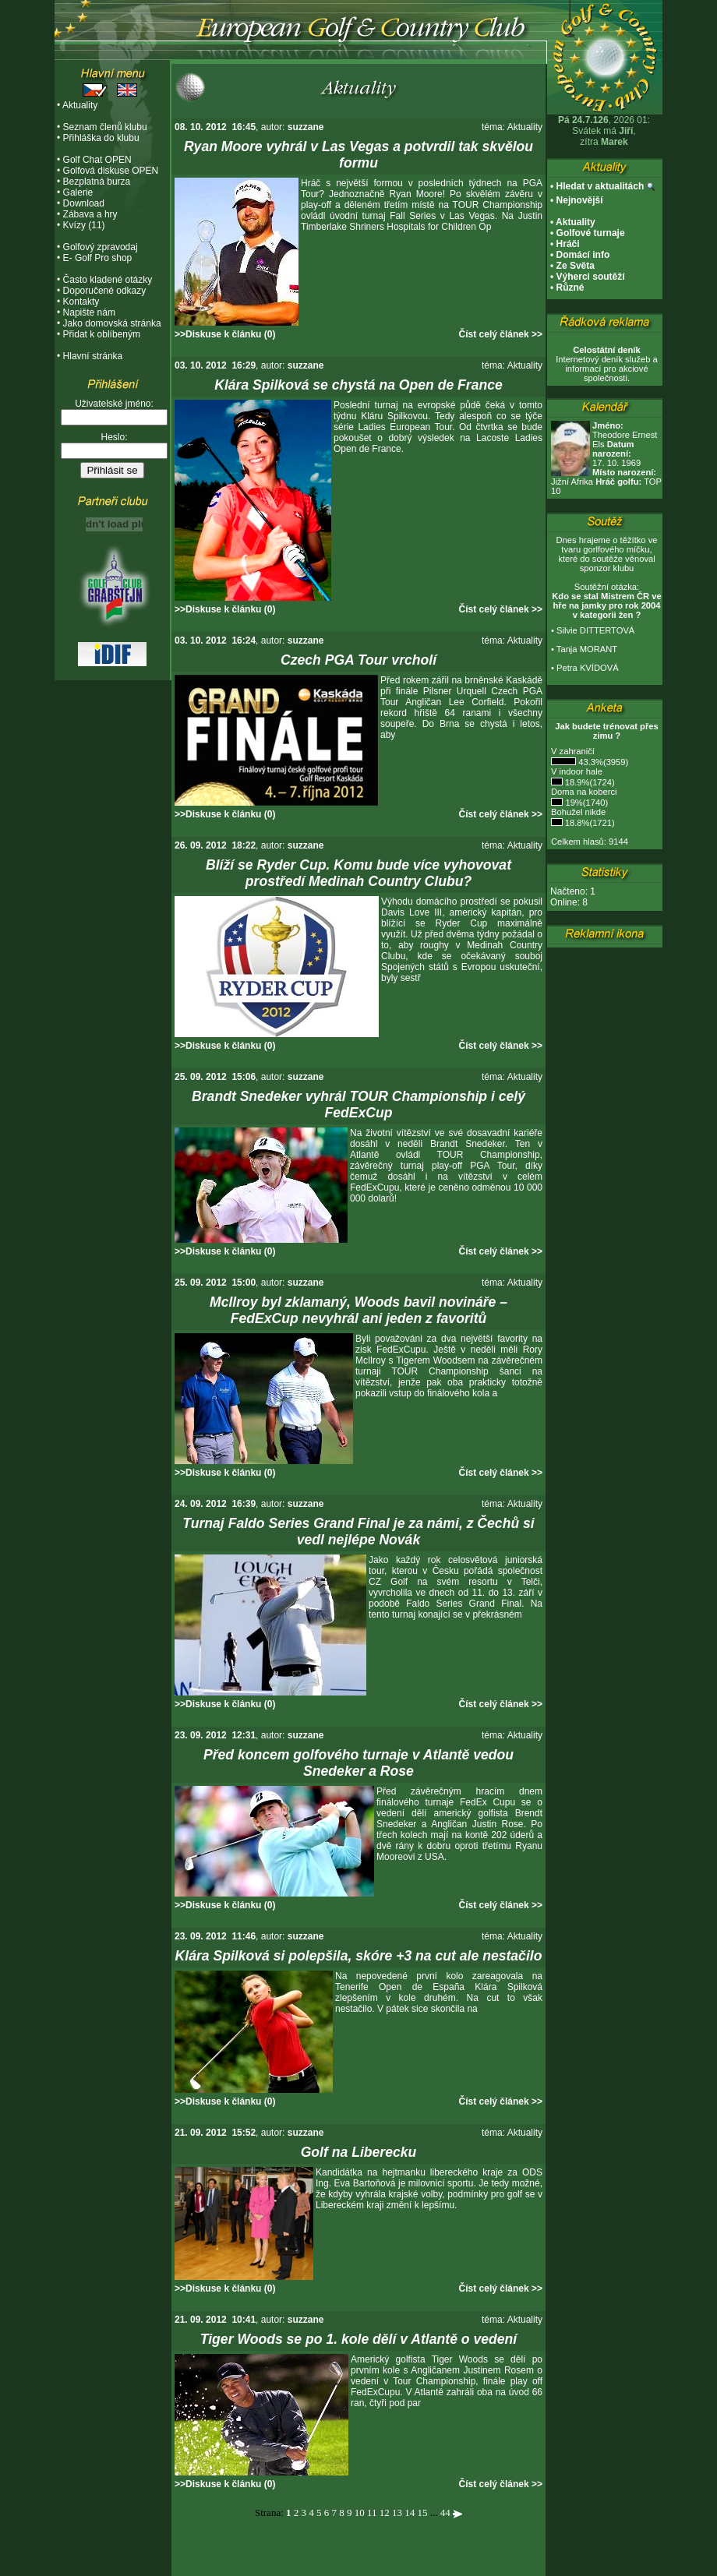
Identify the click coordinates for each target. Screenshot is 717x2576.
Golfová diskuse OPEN (111, 170)
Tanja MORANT (586, 649)
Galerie (78, 192)
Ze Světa (575, 265)
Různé (570, 287)
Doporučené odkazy (105, 290)
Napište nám (89, 312)
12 (385, 2512)
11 (372, 2512)
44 (445, 2512)
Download (83, 203)
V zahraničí (573, 751)
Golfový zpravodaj (100, 247)
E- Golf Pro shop (97, 257)
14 (409, 2512)
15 (423, 2512)
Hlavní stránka (93, 356)
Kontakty (81, 301)
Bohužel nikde (578, 812)
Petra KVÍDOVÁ (587, 667)
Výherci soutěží (590, 276)
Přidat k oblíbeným (101, 334)
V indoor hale (576, 771)
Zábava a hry (90, 214)
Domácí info (583, 254)
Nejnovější (579, 200)
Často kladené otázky (108, 279)
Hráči (568, 243)
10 (360, 2512)
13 (397, 2512)
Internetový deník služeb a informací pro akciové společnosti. (607, 364)
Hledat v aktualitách (600, 186)
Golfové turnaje (590, 233)
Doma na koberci (584, 791)
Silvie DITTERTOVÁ (595, 630)
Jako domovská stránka (112, 323)
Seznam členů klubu (105, 127)
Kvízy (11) (84, 225)
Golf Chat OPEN (97, 159)
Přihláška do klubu (101, 137)
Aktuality (79, 105)
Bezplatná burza (97, 181)
